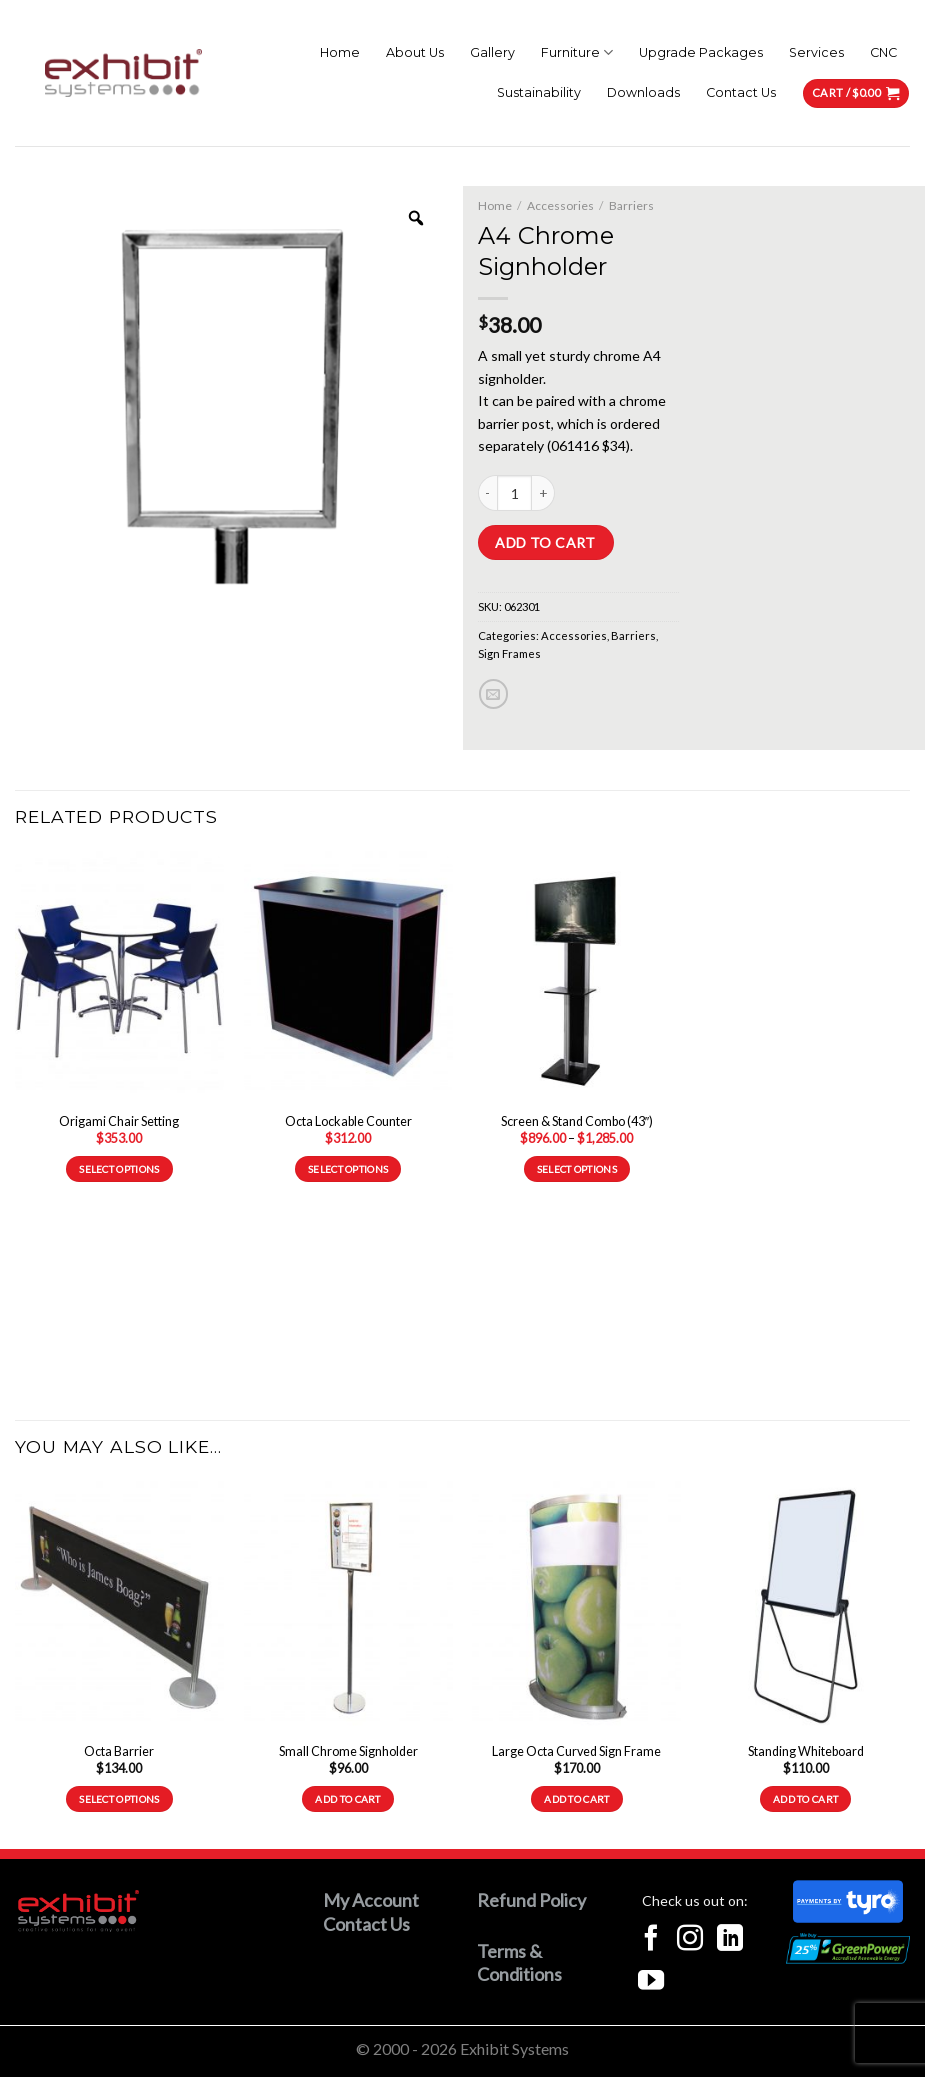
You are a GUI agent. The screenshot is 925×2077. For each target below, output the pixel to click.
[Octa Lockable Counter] (348, 976)
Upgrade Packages (701, 52)
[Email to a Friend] (493, 693)
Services (816, 52)
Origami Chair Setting (119, 1121)
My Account (371, 1900)
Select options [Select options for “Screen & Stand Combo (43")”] (577, 1169)
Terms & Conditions (519, 1962)
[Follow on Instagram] (690, 1940)
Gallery (492, 52)
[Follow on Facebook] (651, 1940)
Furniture (577, 52)
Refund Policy (531, 1900)
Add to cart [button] (347, 1799)
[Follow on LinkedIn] (730, 1940)
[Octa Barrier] (119, 1606)
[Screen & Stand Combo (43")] (576, 976)
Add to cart (545, 542)
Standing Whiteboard (806, 1751)
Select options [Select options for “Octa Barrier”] (119, 1799)
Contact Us (741, 92)
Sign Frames (509, 653)
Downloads (643, 92)
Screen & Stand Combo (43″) (577, 1121)
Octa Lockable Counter (348, 1121)
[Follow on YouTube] (651, 1982)
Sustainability (539, 92)
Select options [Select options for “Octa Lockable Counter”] (348, 1169)
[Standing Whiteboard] (805, 1606)
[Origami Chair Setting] (119, 976)
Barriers (631, 205)
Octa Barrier (119, 1751)
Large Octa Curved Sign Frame (576, 1751)
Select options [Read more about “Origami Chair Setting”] (119, 1169)
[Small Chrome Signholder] (348, 1606)
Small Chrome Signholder (348, 1751)
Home (340, 52)
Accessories (560, 205)
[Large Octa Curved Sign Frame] (576, 1606)
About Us (415, 52)
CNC (883, 52)
